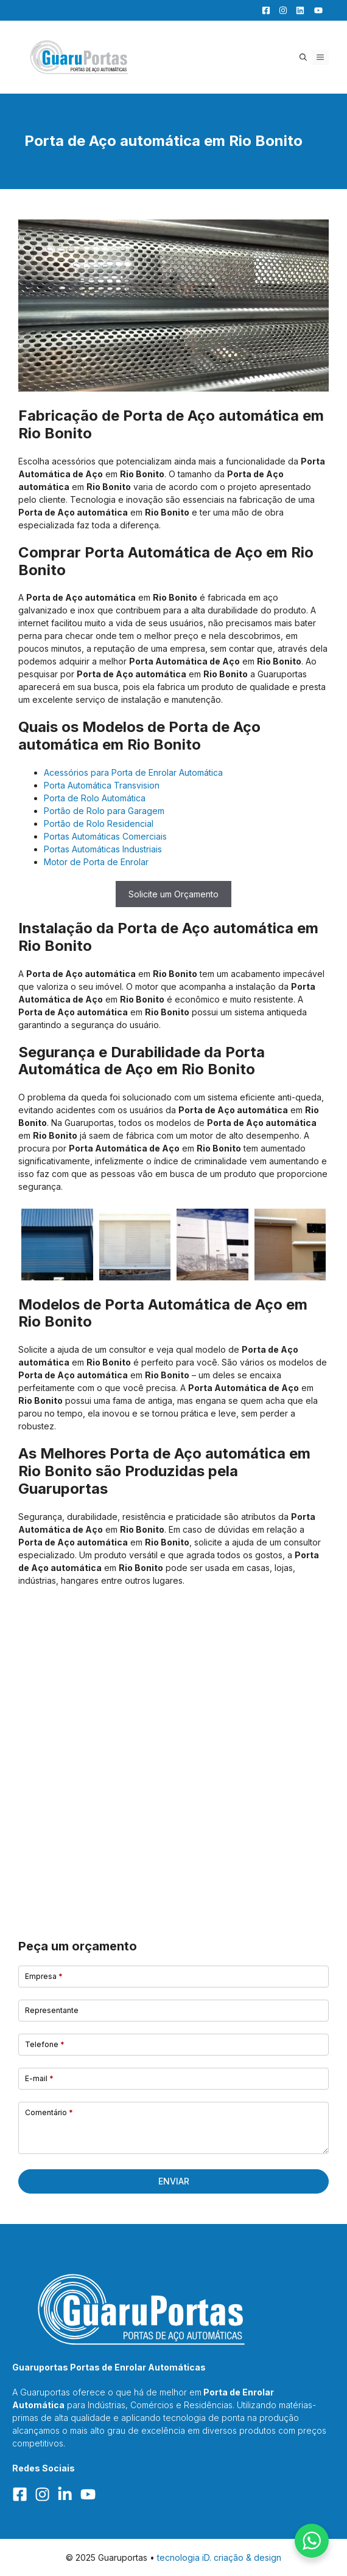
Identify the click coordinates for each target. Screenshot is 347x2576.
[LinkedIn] (297, 10)
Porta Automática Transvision (101, 785)
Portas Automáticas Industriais (103, 849)
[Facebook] (263, 10)
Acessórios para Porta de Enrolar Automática (133, 772)
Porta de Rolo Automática (94, 798)
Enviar (173, 2181)
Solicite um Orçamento (173, 894)
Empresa (44, 1976)
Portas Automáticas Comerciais (105, 836)
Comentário (49, 2112)
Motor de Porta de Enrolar (96, 862)
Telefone (45, 2044)
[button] (303, 57)
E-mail (39, 2078)
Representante (52, 2010)
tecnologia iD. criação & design (219, 2557)
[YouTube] (315, 10)
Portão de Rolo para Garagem (104, 811)
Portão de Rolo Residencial (98, 823)
